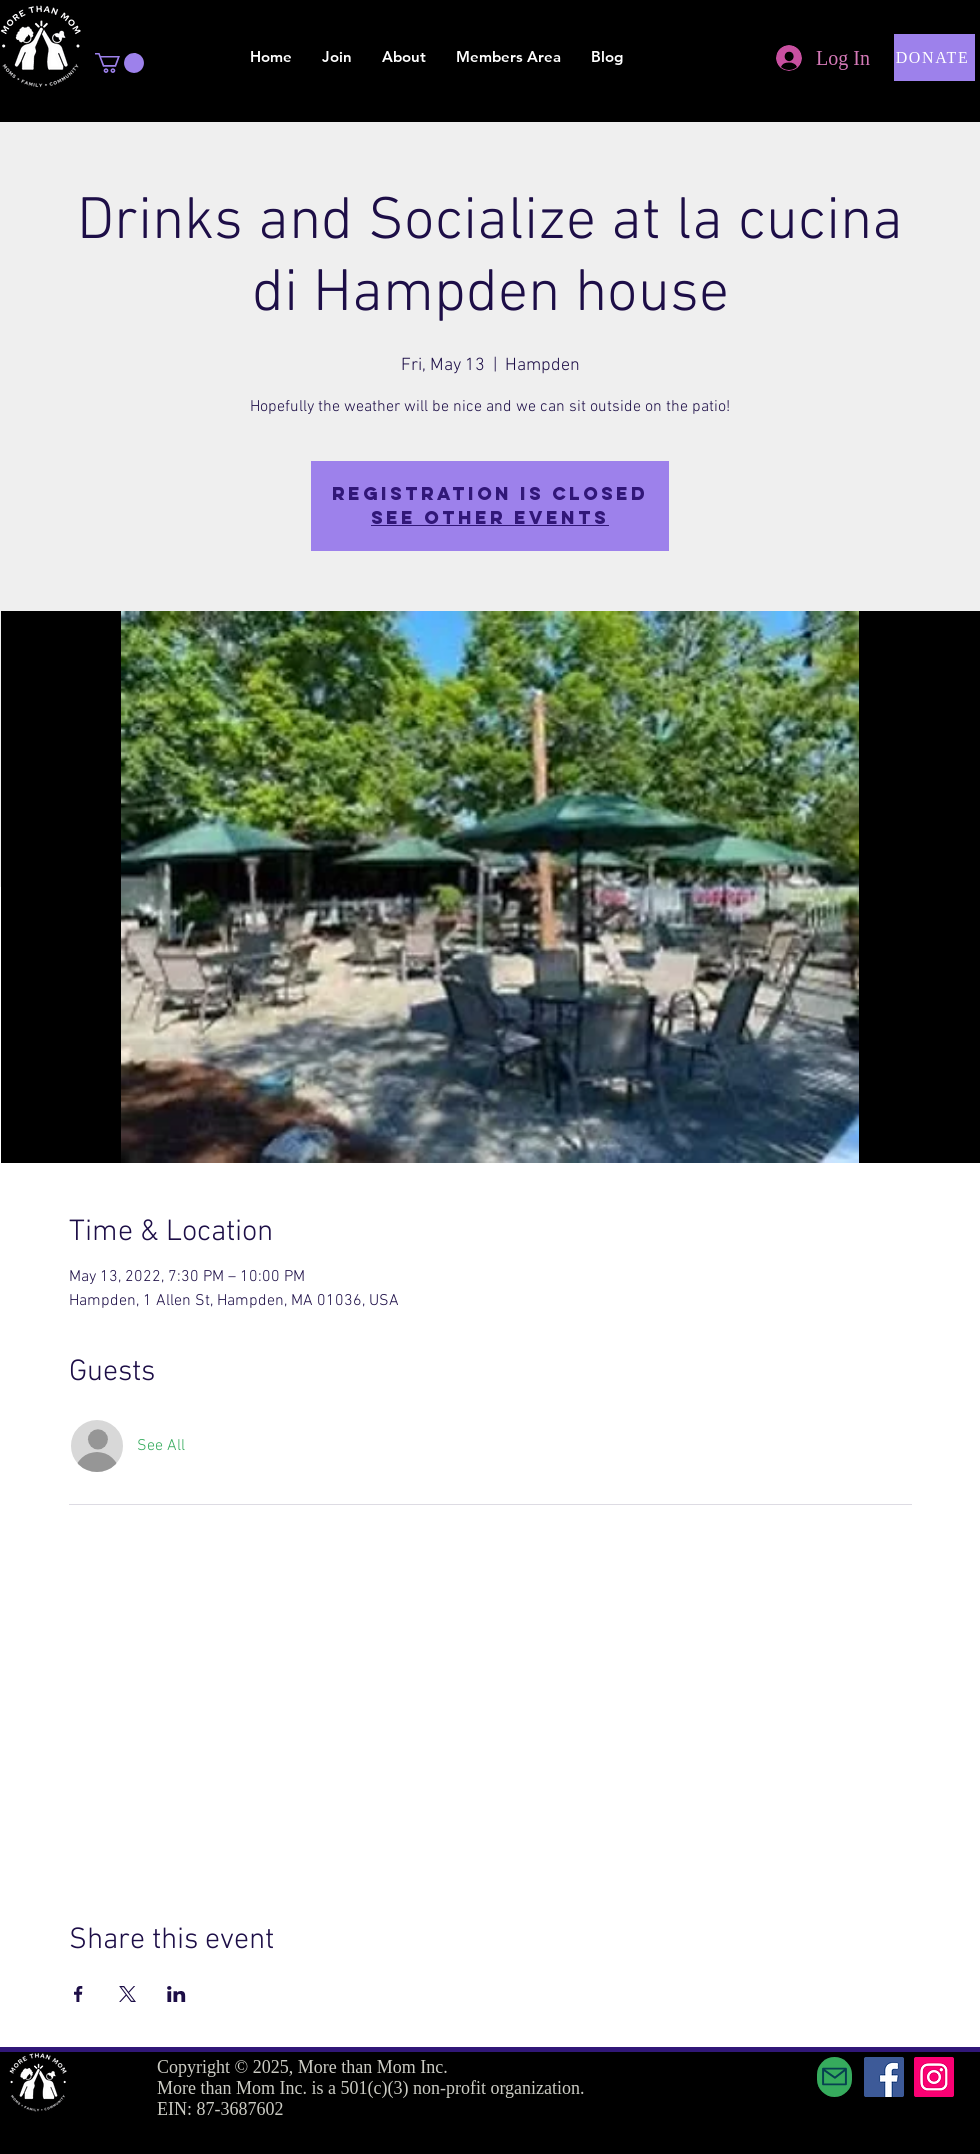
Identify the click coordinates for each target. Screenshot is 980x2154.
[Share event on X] (127, 1994)
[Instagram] (934, 2077)
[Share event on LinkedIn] (176, 1994)
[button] (119, 63)
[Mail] (834, 2077)
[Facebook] (884, 2077)
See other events (490, 517)
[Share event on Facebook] (78, 1994)
